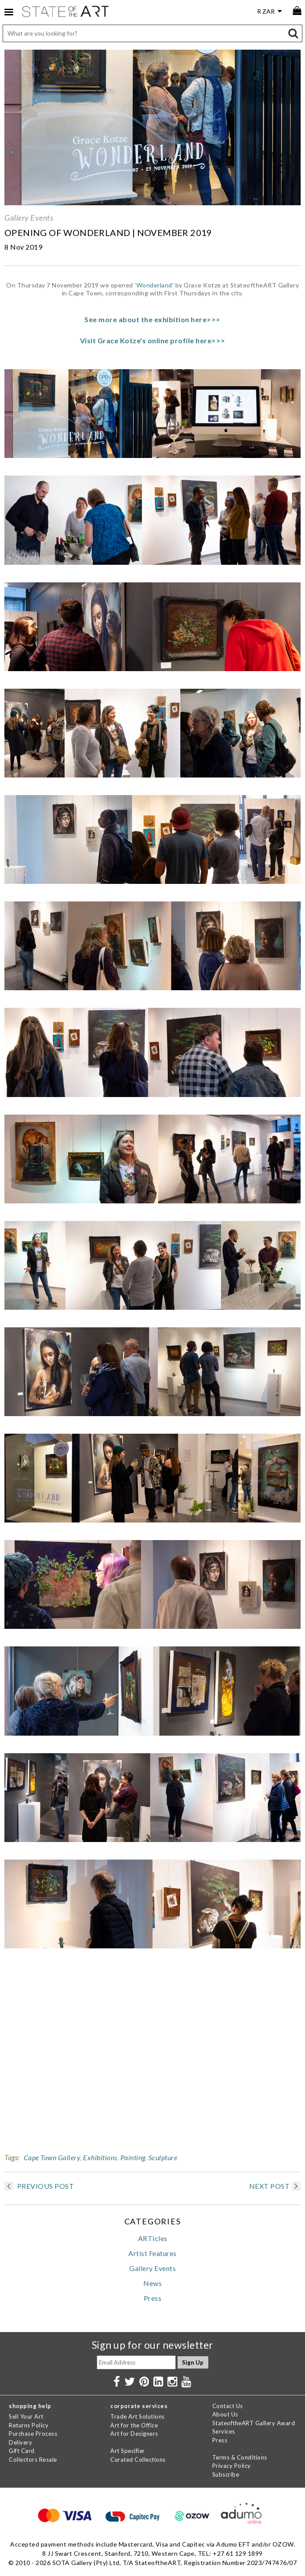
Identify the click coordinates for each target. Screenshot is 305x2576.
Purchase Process (33, 2433)
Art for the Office (134, 2425)
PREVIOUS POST (39, 2186)
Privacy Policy (231, 2465)
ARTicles (152, 2238)
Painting (132, 2157)
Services (223, 2431)
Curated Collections (138, 2459)
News (152, 2283)
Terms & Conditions (239, 2457)
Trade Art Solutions (137, 2416)
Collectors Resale (33, 2459)
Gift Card (22, 2450)
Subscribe (226, 2474)
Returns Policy (28, 2425)
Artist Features (152, 2253)
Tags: (11, 2157)
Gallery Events (28, 217)
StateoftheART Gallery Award (253, 2423)
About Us (225, 2414)
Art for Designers (134, 2433)
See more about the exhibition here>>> (152, 319)
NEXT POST (275, 2186)
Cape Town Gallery (52, 2157)
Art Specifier (127, 2450)
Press (153, 2298)
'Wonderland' (154, 285)
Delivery (20, 2442)
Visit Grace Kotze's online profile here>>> (152, 340)
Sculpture (163, 2157)
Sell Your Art (26, 2416)
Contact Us (227, 2405)
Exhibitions (100, 2157)
